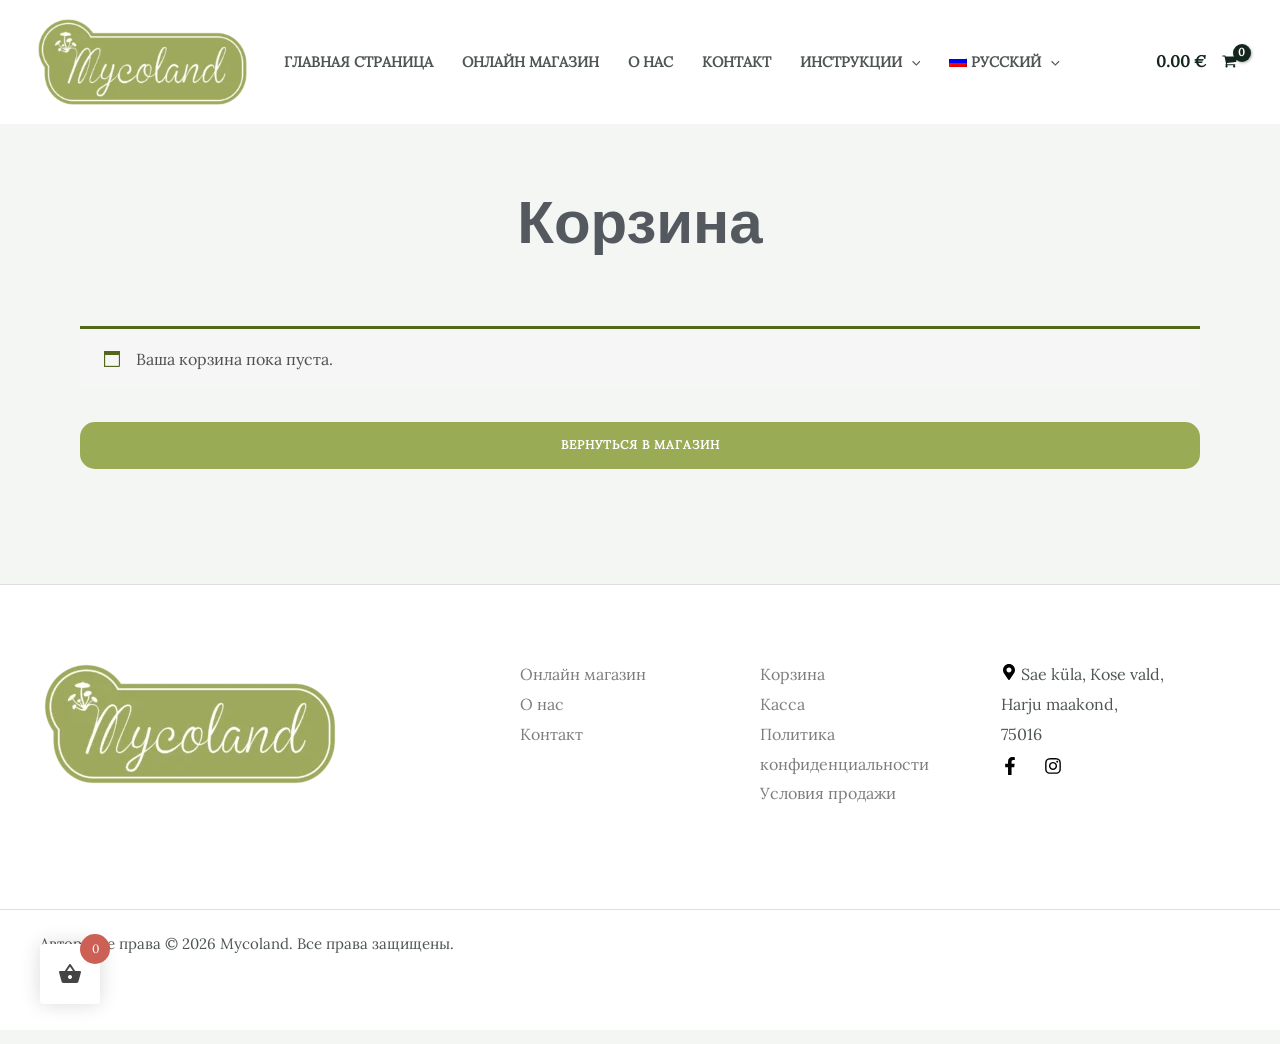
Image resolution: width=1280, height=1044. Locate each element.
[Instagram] (1053, 766)
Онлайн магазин (530, 62)
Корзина (792, 674)
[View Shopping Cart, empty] (1196, 62)
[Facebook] (1010, 766)
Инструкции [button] (860, 62)
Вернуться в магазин (640, 444)
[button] (911, 62)
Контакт (736, 62)
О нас (650, 62)
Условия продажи (828, 793)
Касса (782, 704)
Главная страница (358, 62)
